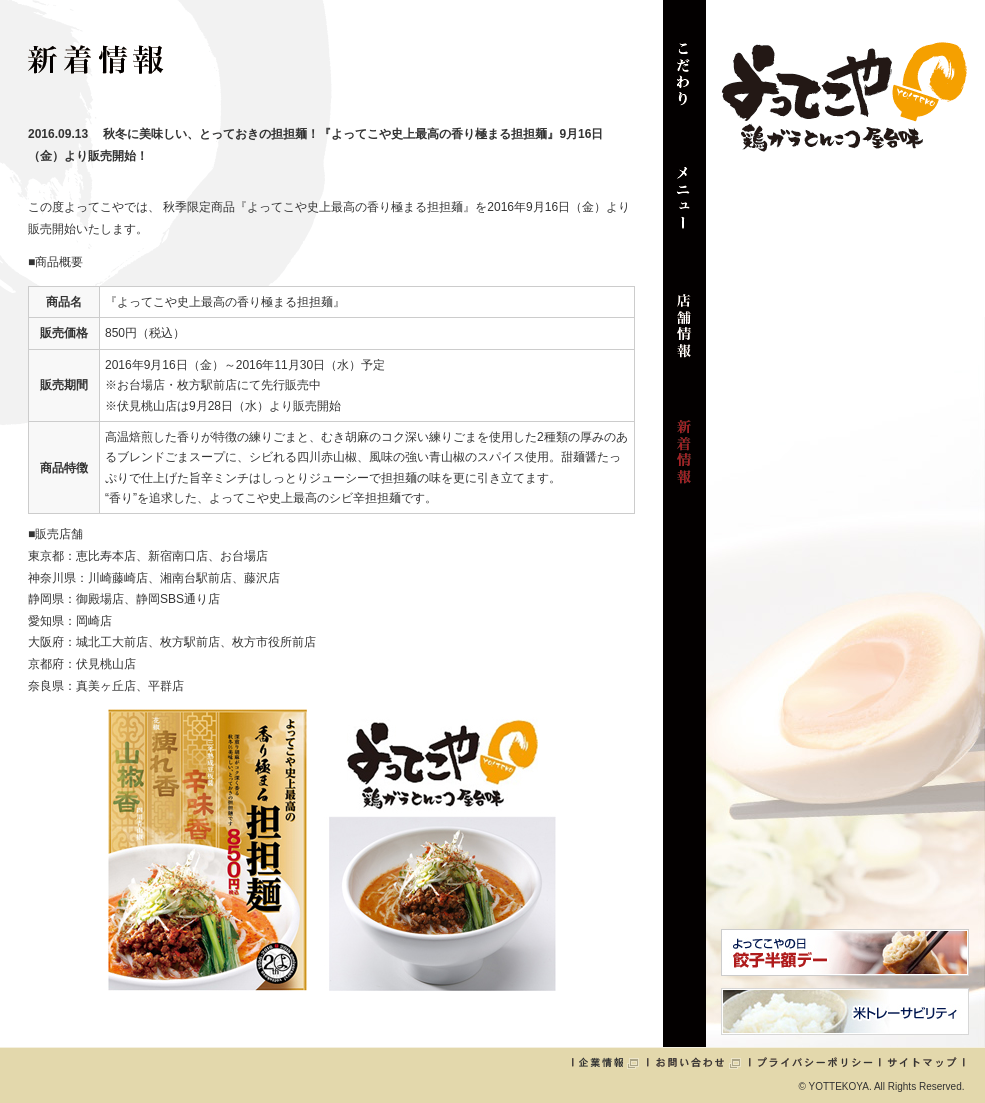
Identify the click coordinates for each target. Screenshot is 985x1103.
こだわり (684, 84)
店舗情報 (684, 336)
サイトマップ (922, 1062)
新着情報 (684, 462)
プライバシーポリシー (815, 1062)
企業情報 (609, 1062)
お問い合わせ (698, 1062)
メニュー (684, 210)
